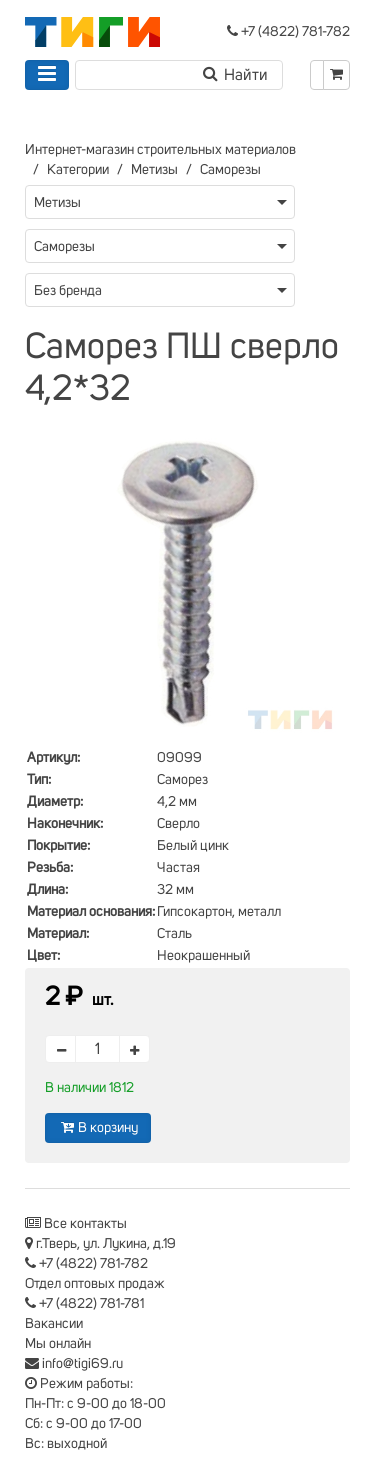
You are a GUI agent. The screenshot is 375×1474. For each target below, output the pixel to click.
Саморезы (230, 170)
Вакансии (54, 1324)
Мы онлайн (58, 1344)
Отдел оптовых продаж (95, 1284)
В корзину (98, 1127)
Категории (78, 170)
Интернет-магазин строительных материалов (160, 150)
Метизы (154, 170)
